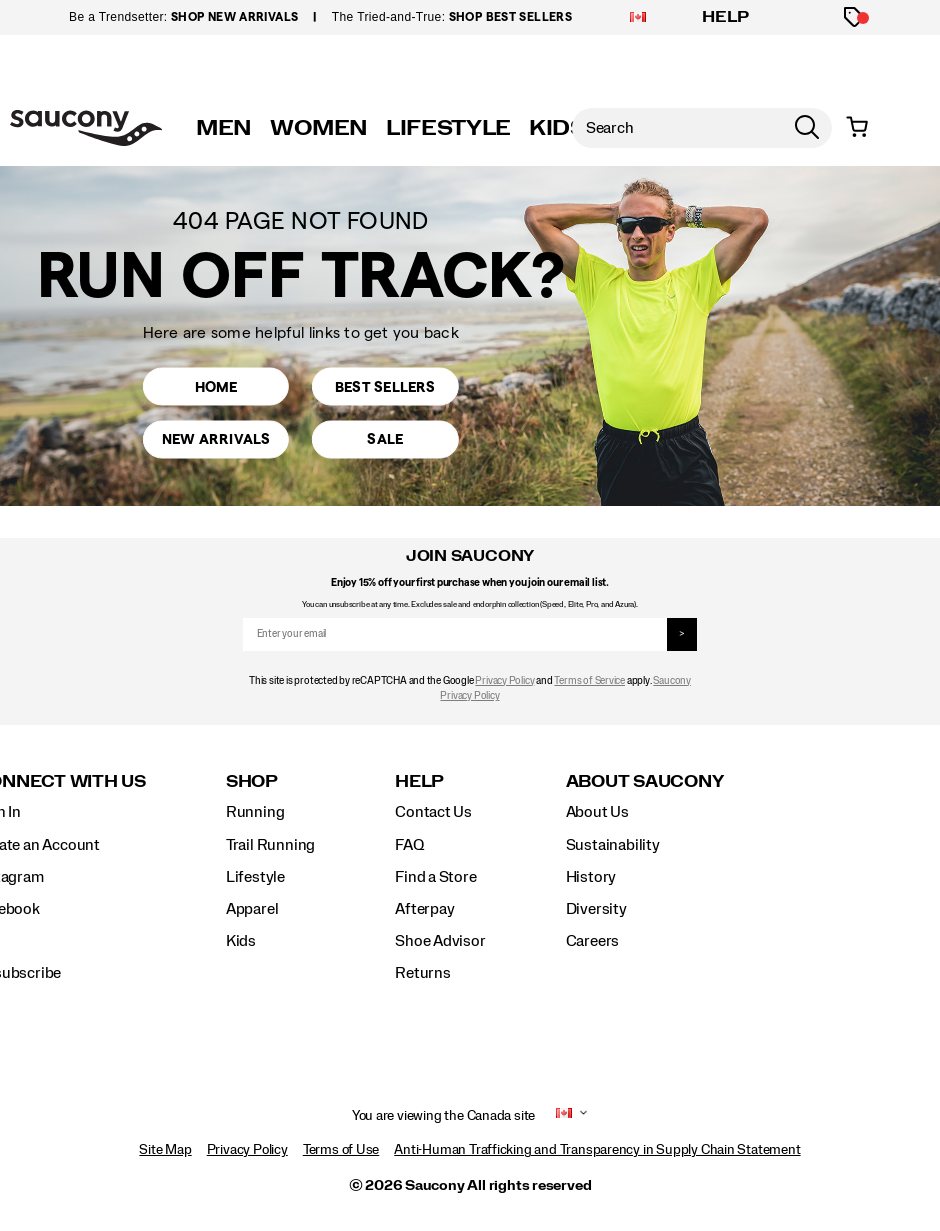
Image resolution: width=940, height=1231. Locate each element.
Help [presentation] (419, 781)
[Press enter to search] (807, 128)
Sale (385, 441)
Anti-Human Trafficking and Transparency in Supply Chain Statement (597, 1150)
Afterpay (424, 909)
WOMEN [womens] (319, 128)
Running (255, 812)
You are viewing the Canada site (444, 1116)
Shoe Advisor (440, 941)
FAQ (409, 845)
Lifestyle (255, 877)
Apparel (252, 909)
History (591, 877)
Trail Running (270, 845)
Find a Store (435, 877)
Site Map (165, 1150)
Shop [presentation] (252, 781)
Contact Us (433, 812)
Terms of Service (589, 681)
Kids (241, 941)
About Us (597, 812)
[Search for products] (677, 128)
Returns (423, 973)
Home (216, 384)
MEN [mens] (224, 128)
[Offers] (854, 17)
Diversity (596, 909)
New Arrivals (216, 441)
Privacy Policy (504, 681)
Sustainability (613, 845)
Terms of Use (341, 1150)
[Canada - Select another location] (638, 18)
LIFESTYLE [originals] (448, 128)
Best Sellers (385, 384)
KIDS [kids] (557, 128)
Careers (593, 941)
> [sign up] (682, 634)
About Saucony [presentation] (645, 781)
